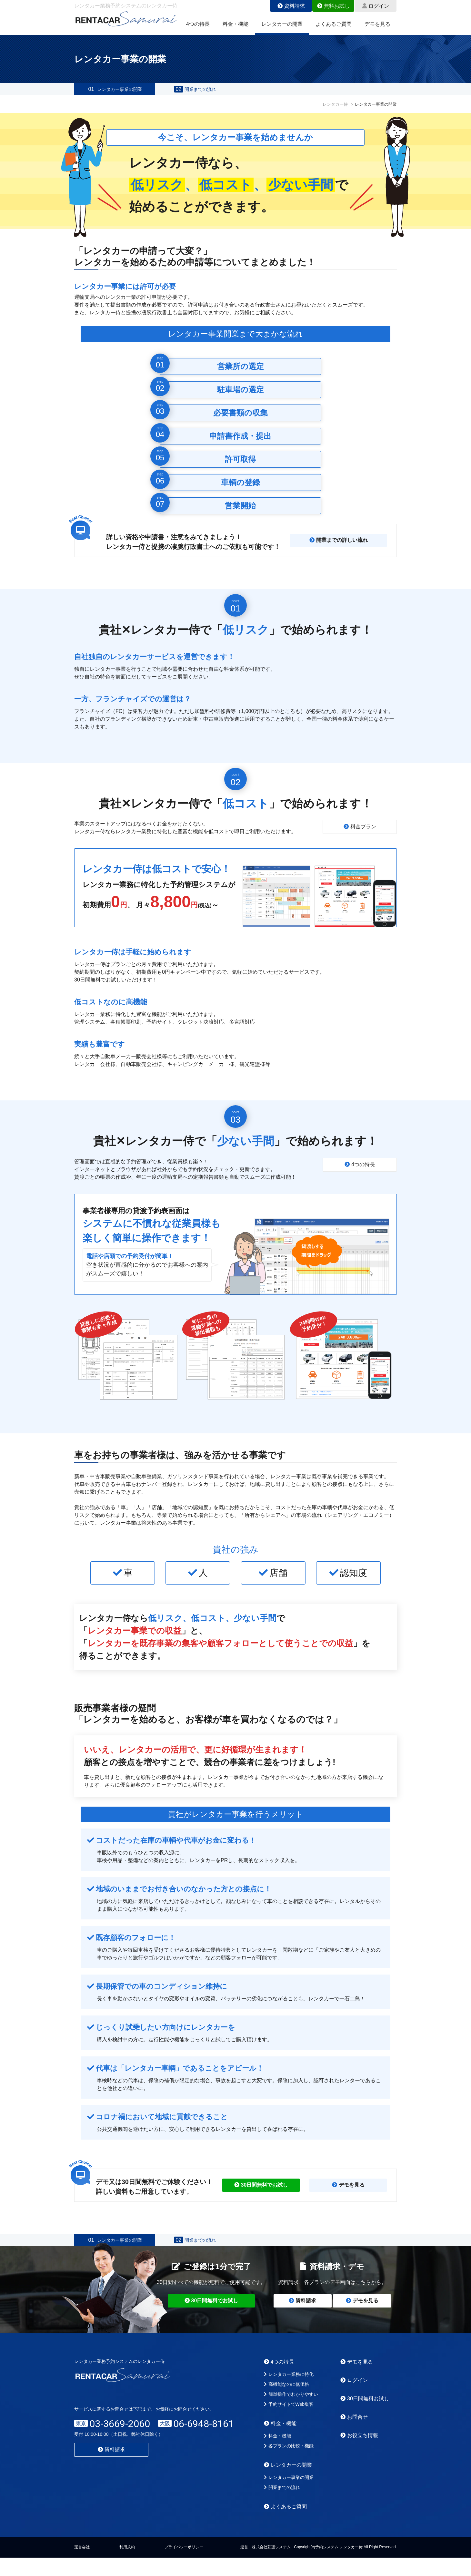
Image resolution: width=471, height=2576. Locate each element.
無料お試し (333, 6)
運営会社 (82, 2565)
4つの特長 (198, 24)
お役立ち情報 (359, 2453)
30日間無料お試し (364, 2417)
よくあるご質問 (334, 24)
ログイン (375, 6)
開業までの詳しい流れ (338, 549)
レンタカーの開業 (282, 24)
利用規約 (127, 2565)
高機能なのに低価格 (286, 2402)
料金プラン (360, 836)
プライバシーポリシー (184, 2565)
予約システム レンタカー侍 (339, 2565)
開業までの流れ (195, 93)
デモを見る (377, 24)
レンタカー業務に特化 (289, 2392)
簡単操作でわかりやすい (291, 2412)
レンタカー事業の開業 (114, 93)
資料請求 (291, 6)
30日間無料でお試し (261, 2194)
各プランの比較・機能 (289, 2464)
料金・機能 (235, 24)
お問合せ (354, 2435)
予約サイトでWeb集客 (289, 2422)
